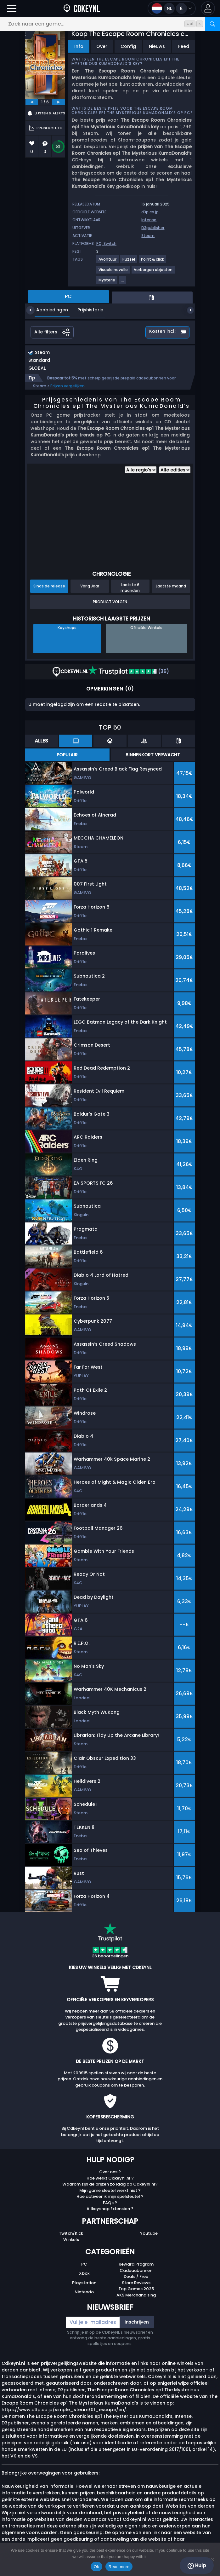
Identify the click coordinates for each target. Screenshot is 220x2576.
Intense (148, 219)
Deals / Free (136, 2276)
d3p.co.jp (150, 212)
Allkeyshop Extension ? (110, 2209)
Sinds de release (49, 586)
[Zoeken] (212, 24)
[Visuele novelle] (113, 272)
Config (128, 46)
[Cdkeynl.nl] (82, 8)
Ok (96, 2566)
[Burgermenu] (12, 8)
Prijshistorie (86, 310)
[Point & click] (153, 261)
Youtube (149, 2233)
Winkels (71, 2240)
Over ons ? (110, 2172)
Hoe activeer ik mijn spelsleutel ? (110, 2196)
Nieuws (157, 46)
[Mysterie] (107, 282)
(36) (128, 671)
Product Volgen (110, 601)
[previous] (31, 102)
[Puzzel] (129, 261)
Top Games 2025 (136, 2289)
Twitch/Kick (71, 2233)
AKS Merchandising (136, 2295)
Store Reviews (136, 2283)
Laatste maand (171, 586)
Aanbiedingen (47, 310)
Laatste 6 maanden (130, 587)
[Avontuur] (107, 261)
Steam (148, 235)
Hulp (197, 2565)
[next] (58, 102)
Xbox (84, 2273)
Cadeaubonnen (136, 2270)
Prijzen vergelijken (67, 386)
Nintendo (84, 2292)
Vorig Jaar (89, 586)
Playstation (84, 2283)
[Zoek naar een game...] (110, 24)
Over (101, 46)
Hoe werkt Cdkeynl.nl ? (110, 2178)
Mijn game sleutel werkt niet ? (110, 2190)
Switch (110, 243)
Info (78, 46)
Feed (183, 46)
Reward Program (136, 2264)
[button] (208, 8)
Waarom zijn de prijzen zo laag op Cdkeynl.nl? (110, 2184)
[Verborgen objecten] (153, 272)
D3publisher (152, 227)
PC (84, 2264)
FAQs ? (110, 2203)
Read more (119, 2566)
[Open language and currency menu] (172, 8)
